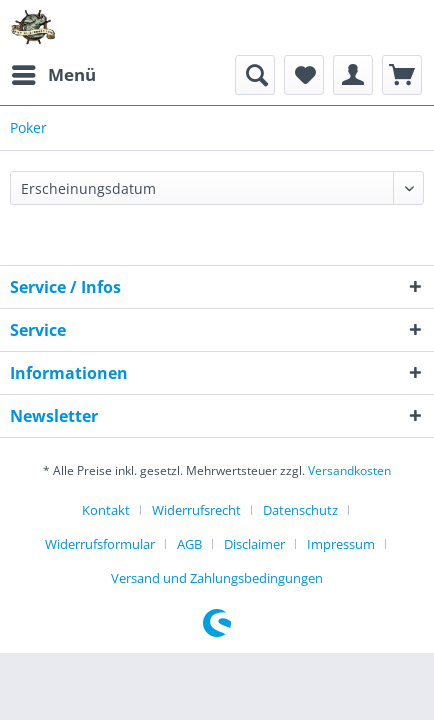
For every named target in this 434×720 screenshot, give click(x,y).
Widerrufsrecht (196, 510)
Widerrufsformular (100, 544)
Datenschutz (300, 510)
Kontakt (106, 510)
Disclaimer (254, 544)
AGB (189, 544)
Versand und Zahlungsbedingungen (217, 578)
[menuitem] (53, 75)
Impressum (341, 544)
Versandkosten (349, 470)
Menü (54, 72)
